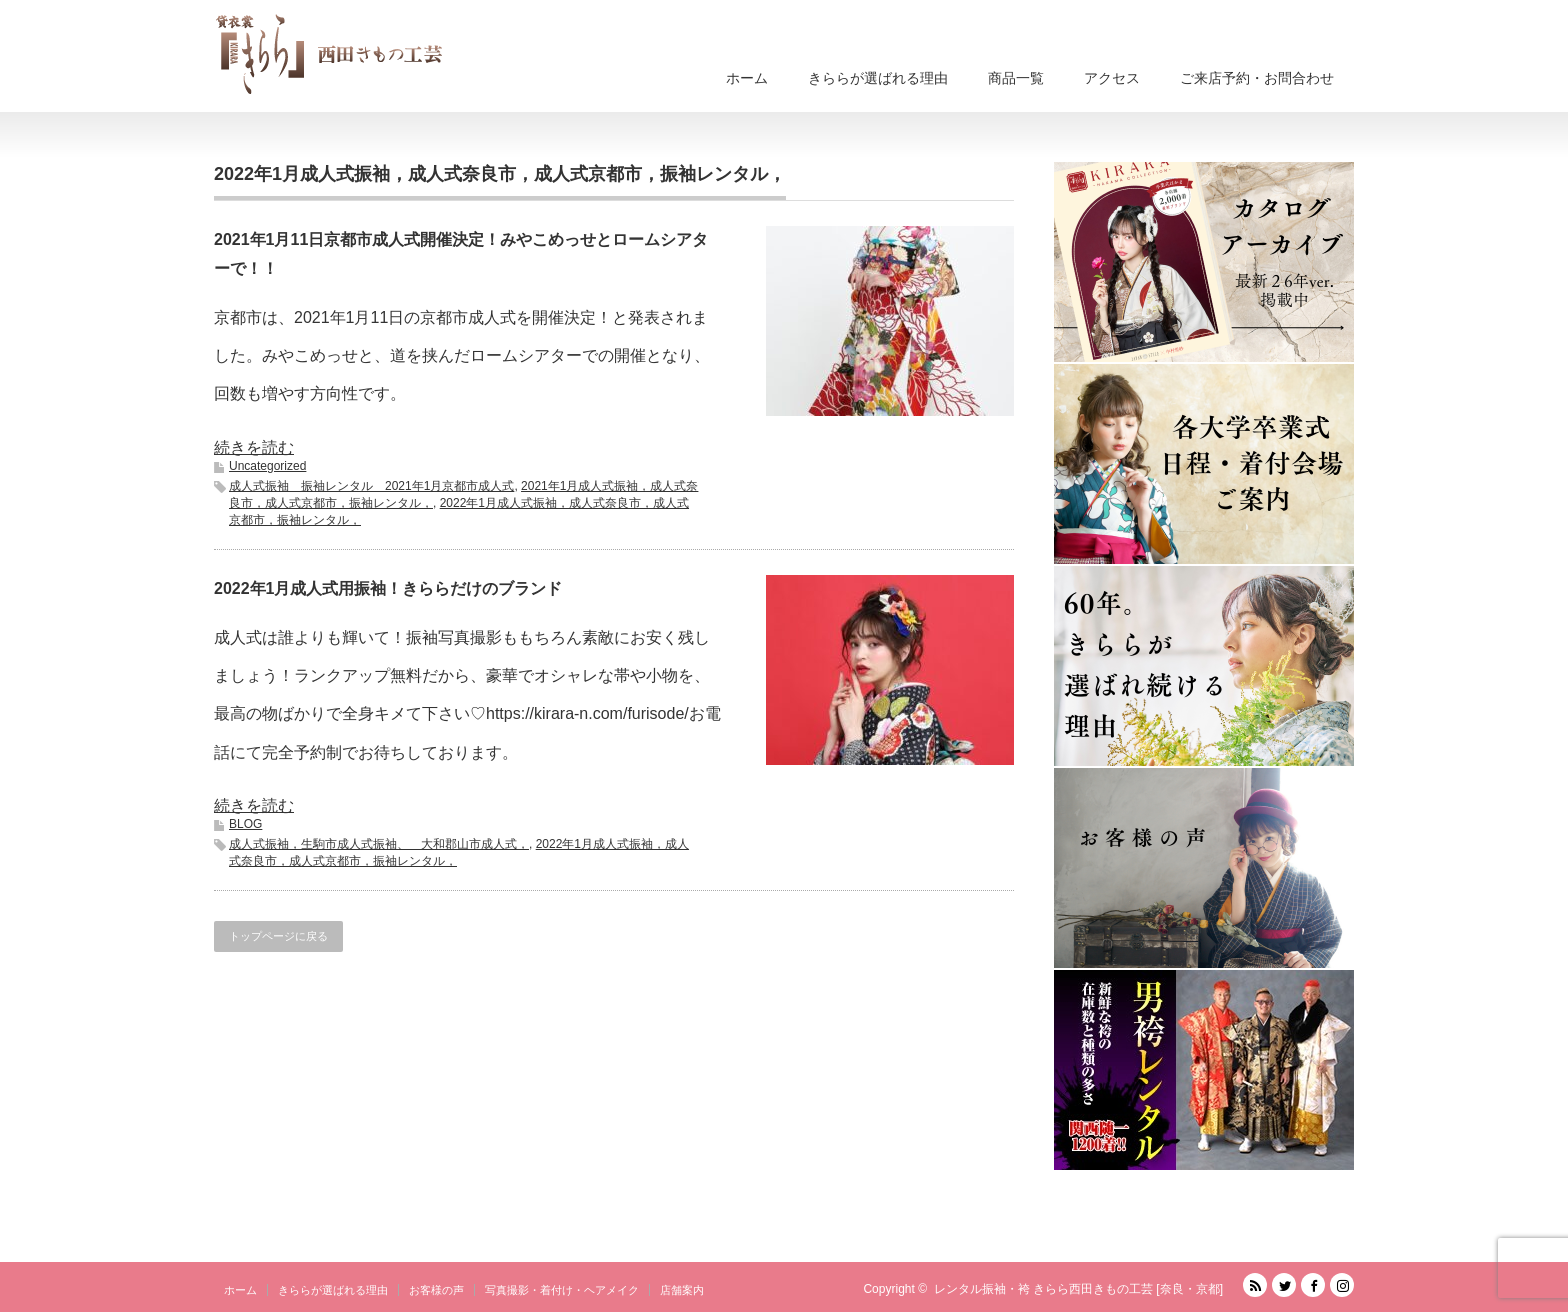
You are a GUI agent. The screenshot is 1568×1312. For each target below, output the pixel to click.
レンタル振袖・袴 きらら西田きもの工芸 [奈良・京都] (1078, 1289)
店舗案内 (682, 1290)
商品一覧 (1016, 78)
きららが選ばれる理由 (878, 78)
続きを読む (254, 447)
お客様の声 (436, 1290)
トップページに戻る (278, 936)
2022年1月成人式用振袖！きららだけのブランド (388, 588)
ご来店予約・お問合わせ (1257, 78)
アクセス (1112, 78)
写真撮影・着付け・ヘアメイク (562, 1290)
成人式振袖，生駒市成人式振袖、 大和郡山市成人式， (379, 844)
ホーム (747, 78)
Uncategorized (267, 466)
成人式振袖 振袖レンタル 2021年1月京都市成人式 (371, 486)
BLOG (245, 824)
